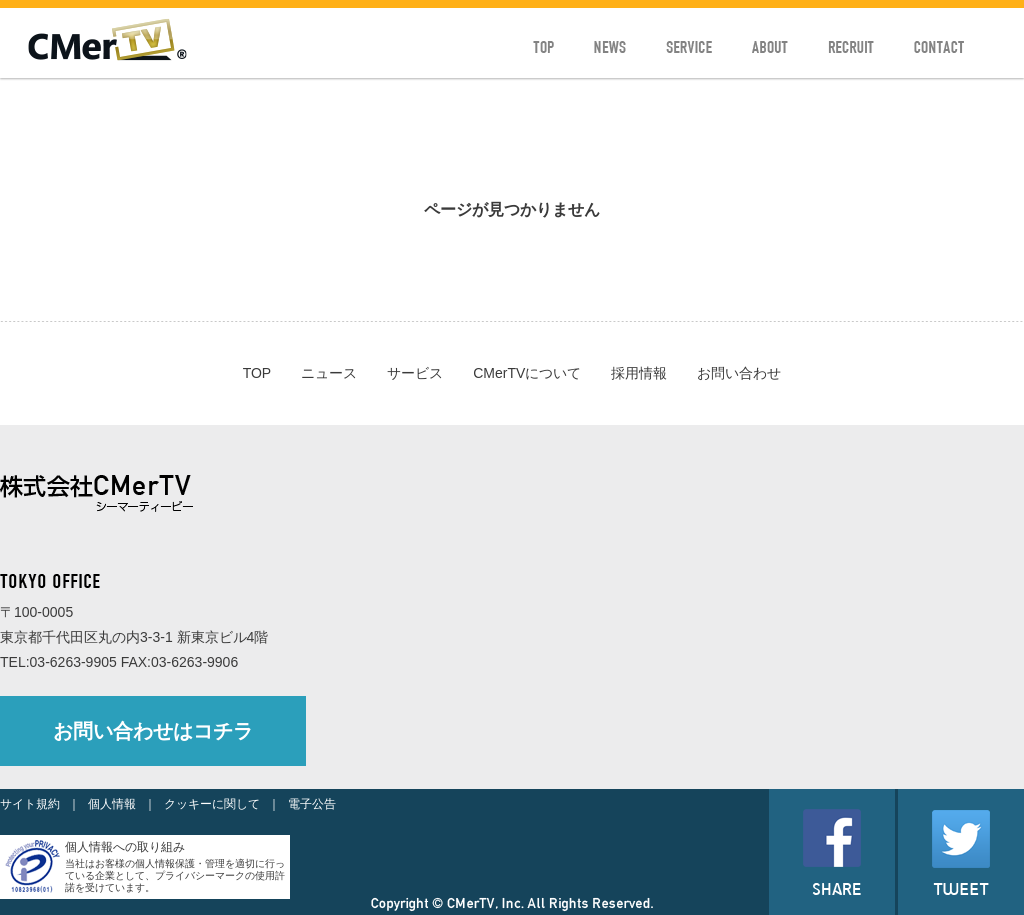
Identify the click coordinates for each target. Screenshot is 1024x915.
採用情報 (639, 373)
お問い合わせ (739, 373)
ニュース (329, 373)
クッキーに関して (212, 804)
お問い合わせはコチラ (153, 731)
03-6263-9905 (73, 662)
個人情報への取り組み (125, 847)
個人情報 (112, 804)
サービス (415, 373)
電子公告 (312, 804)
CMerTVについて (527, 373)
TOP (257, 373)
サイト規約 (30, 804)
